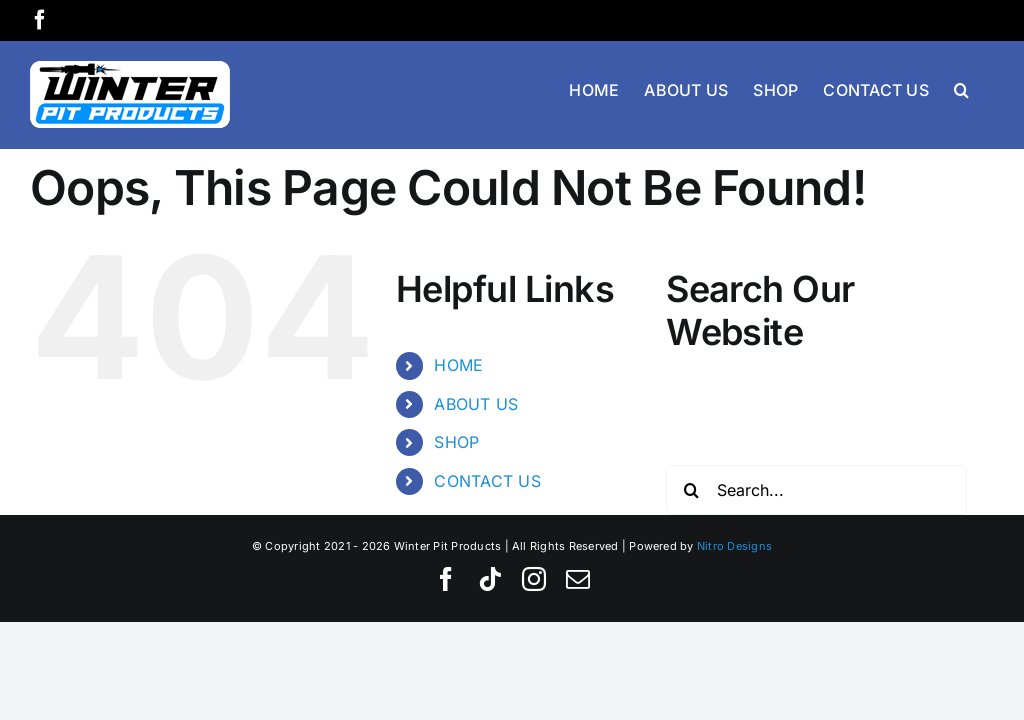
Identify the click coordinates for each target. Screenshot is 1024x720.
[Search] (691, 490)
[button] (961, 88)
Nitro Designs (734, 546)
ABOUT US (476, 404)
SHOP (456, 442)
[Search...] (816, 490)
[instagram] (534, 579)
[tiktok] (490, 579)
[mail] (578, 579)
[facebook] (446, 579)
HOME (458, 365)
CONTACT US (487, 481)
